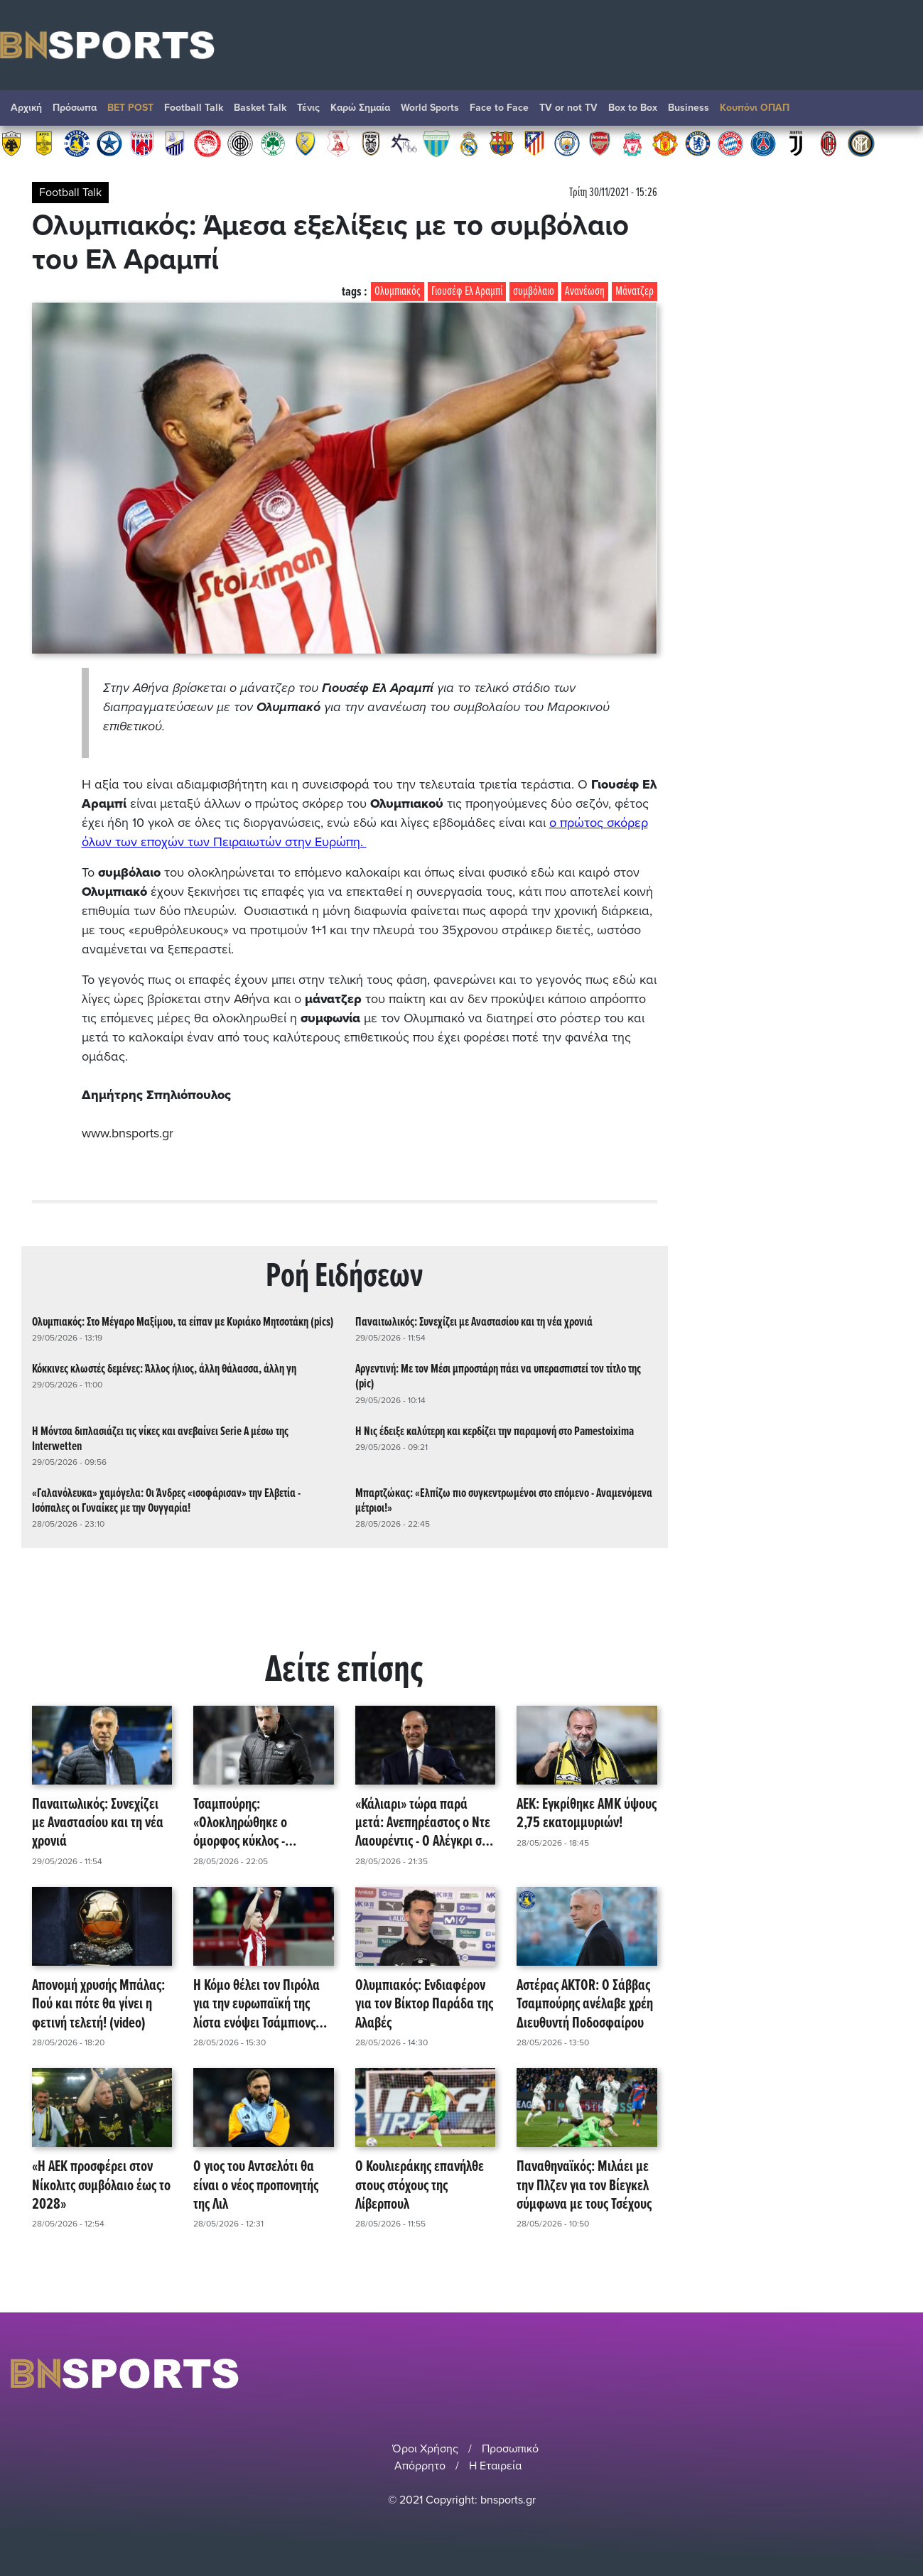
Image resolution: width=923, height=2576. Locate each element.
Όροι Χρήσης (425, 2449)
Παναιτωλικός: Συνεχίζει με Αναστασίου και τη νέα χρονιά (474, 1322)
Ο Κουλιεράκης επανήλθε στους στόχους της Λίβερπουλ (419, 2186)
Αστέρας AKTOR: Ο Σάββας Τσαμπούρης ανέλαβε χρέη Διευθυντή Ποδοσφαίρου (585, 2005)
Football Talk (193, 108)
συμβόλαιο (533, 291)
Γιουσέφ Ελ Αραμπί (466, 291)
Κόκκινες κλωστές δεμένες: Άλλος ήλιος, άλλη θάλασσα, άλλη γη (164, 1369)
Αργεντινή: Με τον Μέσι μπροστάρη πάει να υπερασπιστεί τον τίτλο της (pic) (498, 1377)
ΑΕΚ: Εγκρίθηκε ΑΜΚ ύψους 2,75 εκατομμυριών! (587, 1815)
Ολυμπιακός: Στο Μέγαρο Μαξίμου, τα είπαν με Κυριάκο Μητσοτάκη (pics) (183, 1322)
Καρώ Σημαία (360, 108)
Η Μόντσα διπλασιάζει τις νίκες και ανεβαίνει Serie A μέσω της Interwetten (160, 1439)
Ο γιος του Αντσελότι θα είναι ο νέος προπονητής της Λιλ (255, 2186)
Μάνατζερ (634, 291)
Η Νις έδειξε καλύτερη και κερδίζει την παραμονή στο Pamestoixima (494, 1431)
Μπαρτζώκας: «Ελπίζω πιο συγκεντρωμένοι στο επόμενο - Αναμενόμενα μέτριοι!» (503, 1501)
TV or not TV (568, 108)
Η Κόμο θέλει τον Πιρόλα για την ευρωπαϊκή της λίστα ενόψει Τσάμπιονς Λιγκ (256, 2005)
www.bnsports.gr (127, 1133)
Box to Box (632, 108)
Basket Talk (260, 108)
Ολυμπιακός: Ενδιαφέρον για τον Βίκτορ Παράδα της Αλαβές (424, 2005)
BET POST (130, 108)
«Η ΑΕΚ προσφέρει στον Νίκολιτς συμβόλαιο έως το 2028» (101, 2186)
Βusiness (688, 108)
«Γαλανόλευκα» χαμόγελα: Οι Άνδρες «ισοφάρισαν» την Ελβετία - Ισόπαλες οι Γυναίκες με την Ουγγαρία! (166, 1501)
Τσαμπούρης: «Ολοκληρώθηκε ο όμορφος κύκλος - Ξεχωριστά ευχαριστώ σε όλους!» (257, 1823)
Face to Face (499, 108)
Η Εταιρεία (495, 2466)
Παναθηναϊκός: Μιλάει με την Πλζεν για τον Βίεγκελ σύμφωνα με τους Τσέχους (584, 2186)
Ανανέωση (585, 291)
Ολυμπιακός (397, 291)
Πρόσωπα (75, 108)
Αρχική (26, 108)
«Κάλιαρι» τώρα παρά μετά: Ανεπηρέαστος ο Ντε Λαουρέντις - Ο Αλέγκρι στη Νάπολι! (424, 1823)
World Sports (430, 108)
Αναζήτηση (898, 111)
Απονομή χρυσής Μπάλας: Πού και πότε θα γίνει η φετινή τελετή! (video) (98, 2005)
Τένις (308, 108)
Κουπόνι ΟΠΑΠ (754, 108)
